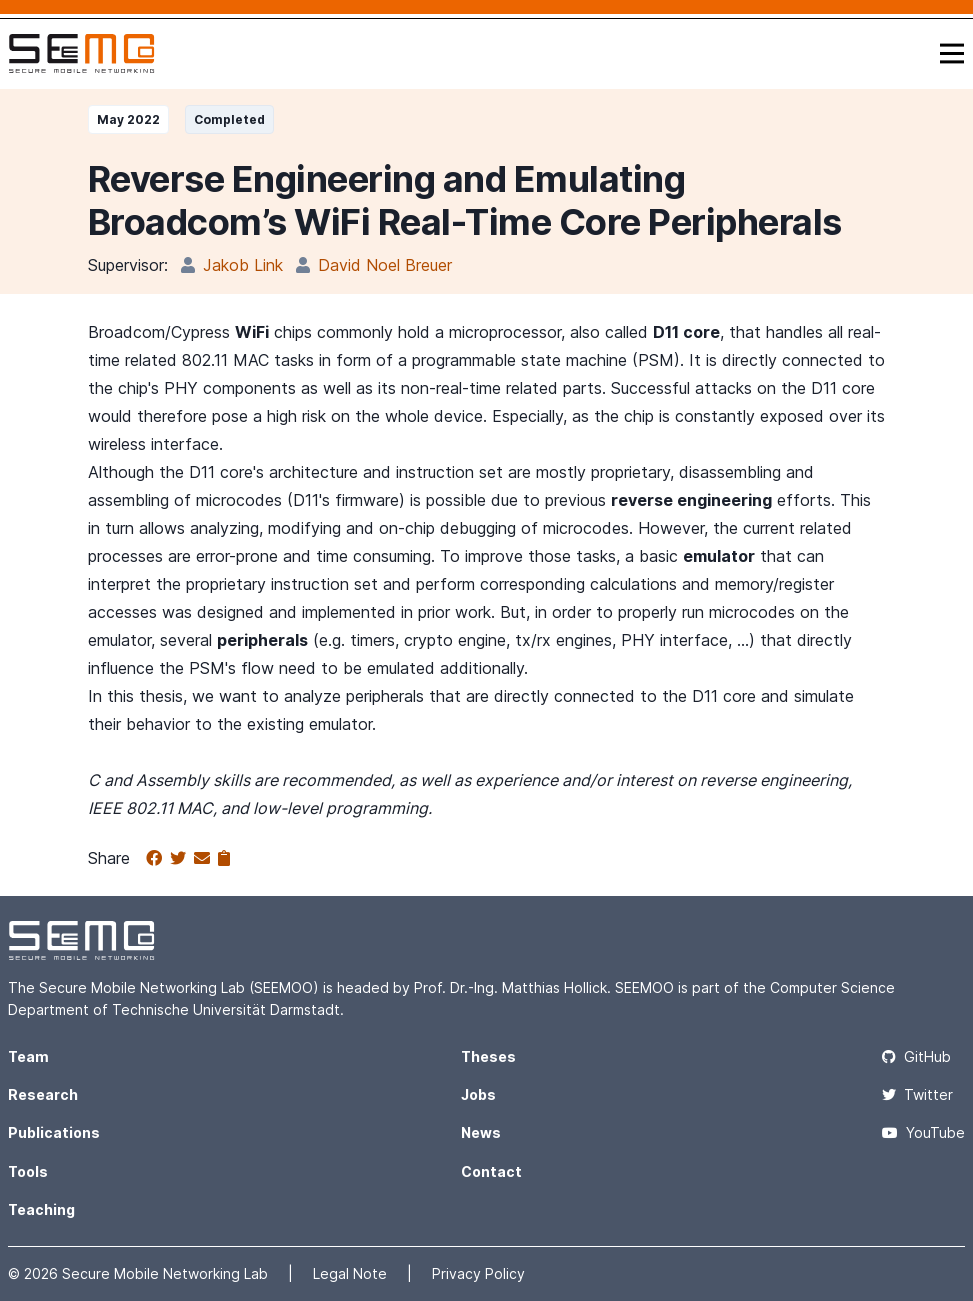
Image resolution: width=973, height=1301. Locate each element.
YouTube (923, 1132)
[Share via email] (206, 859)
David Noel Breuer (385, 265)
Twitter (917, 1094)
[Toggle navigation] (952, 53)
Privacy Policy (478, 1273)
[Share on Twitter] (182, 859)
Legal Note (352, 1273)
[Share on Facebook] (158, 859)
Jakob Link (243, 265)
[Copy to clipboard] (224, 859)
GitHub (916, 1056)
